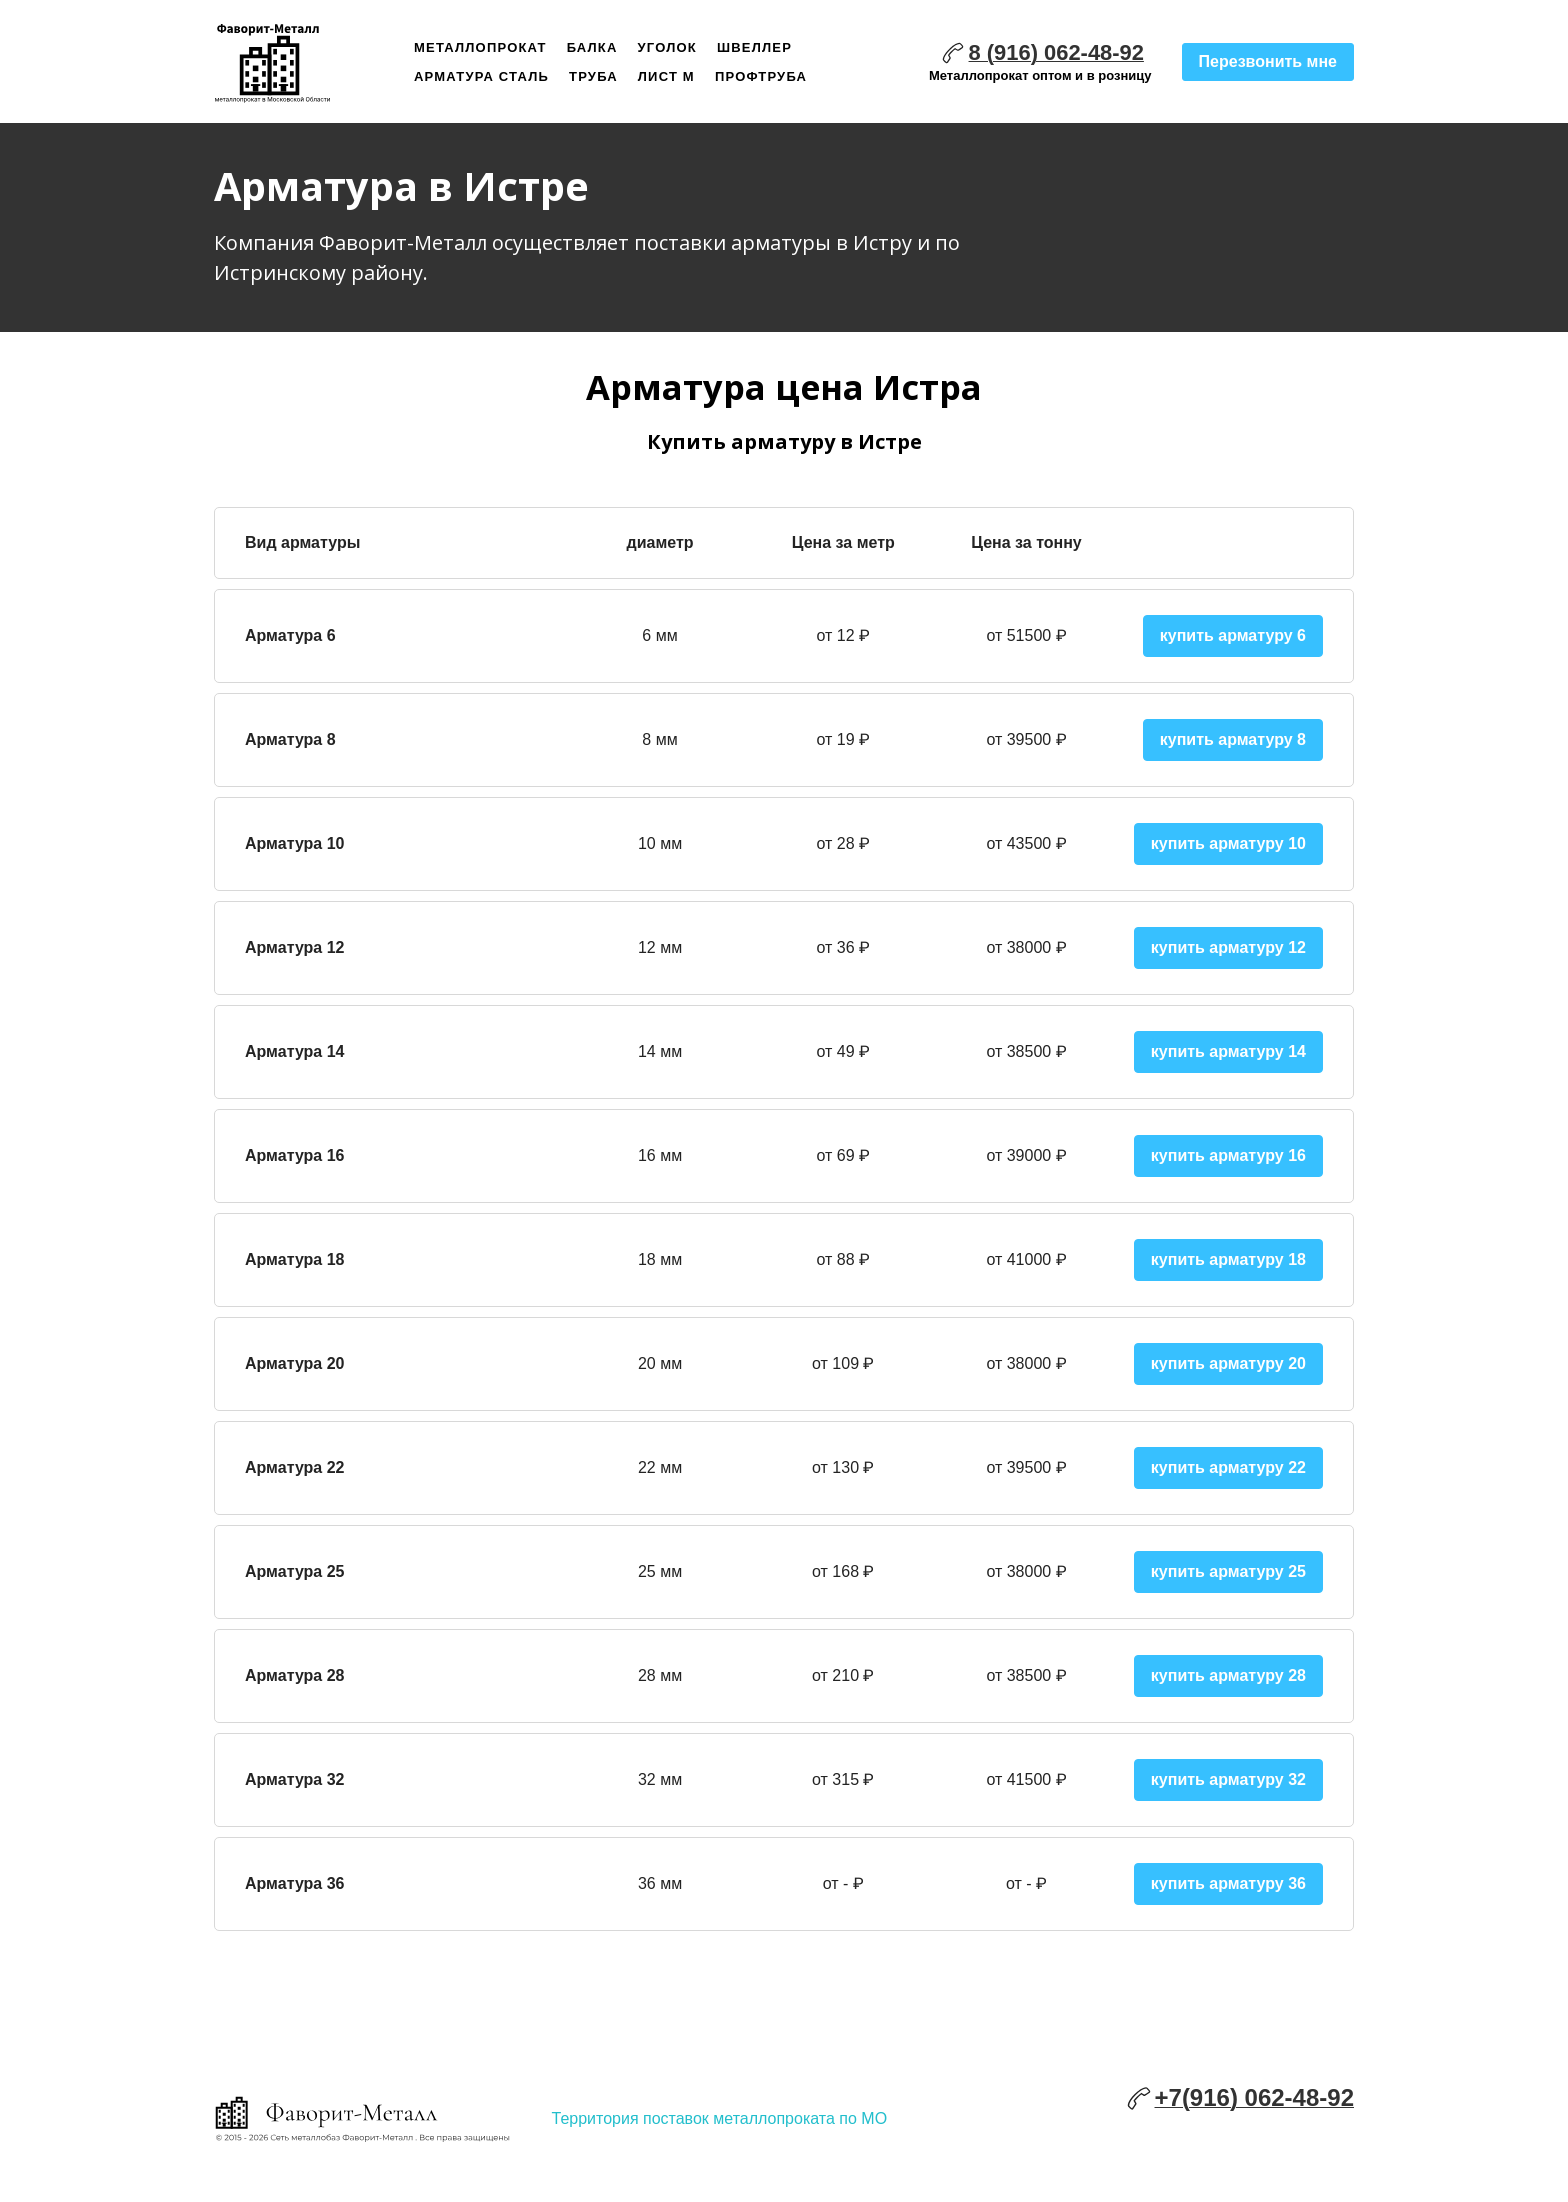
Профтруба (761, 76)
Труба (593, 76)
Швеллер (754, 47)
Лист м (666, 76)
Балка (592, 47)
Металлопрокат (480, 47)
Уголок (667, 47)
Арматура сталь (481, 76)
